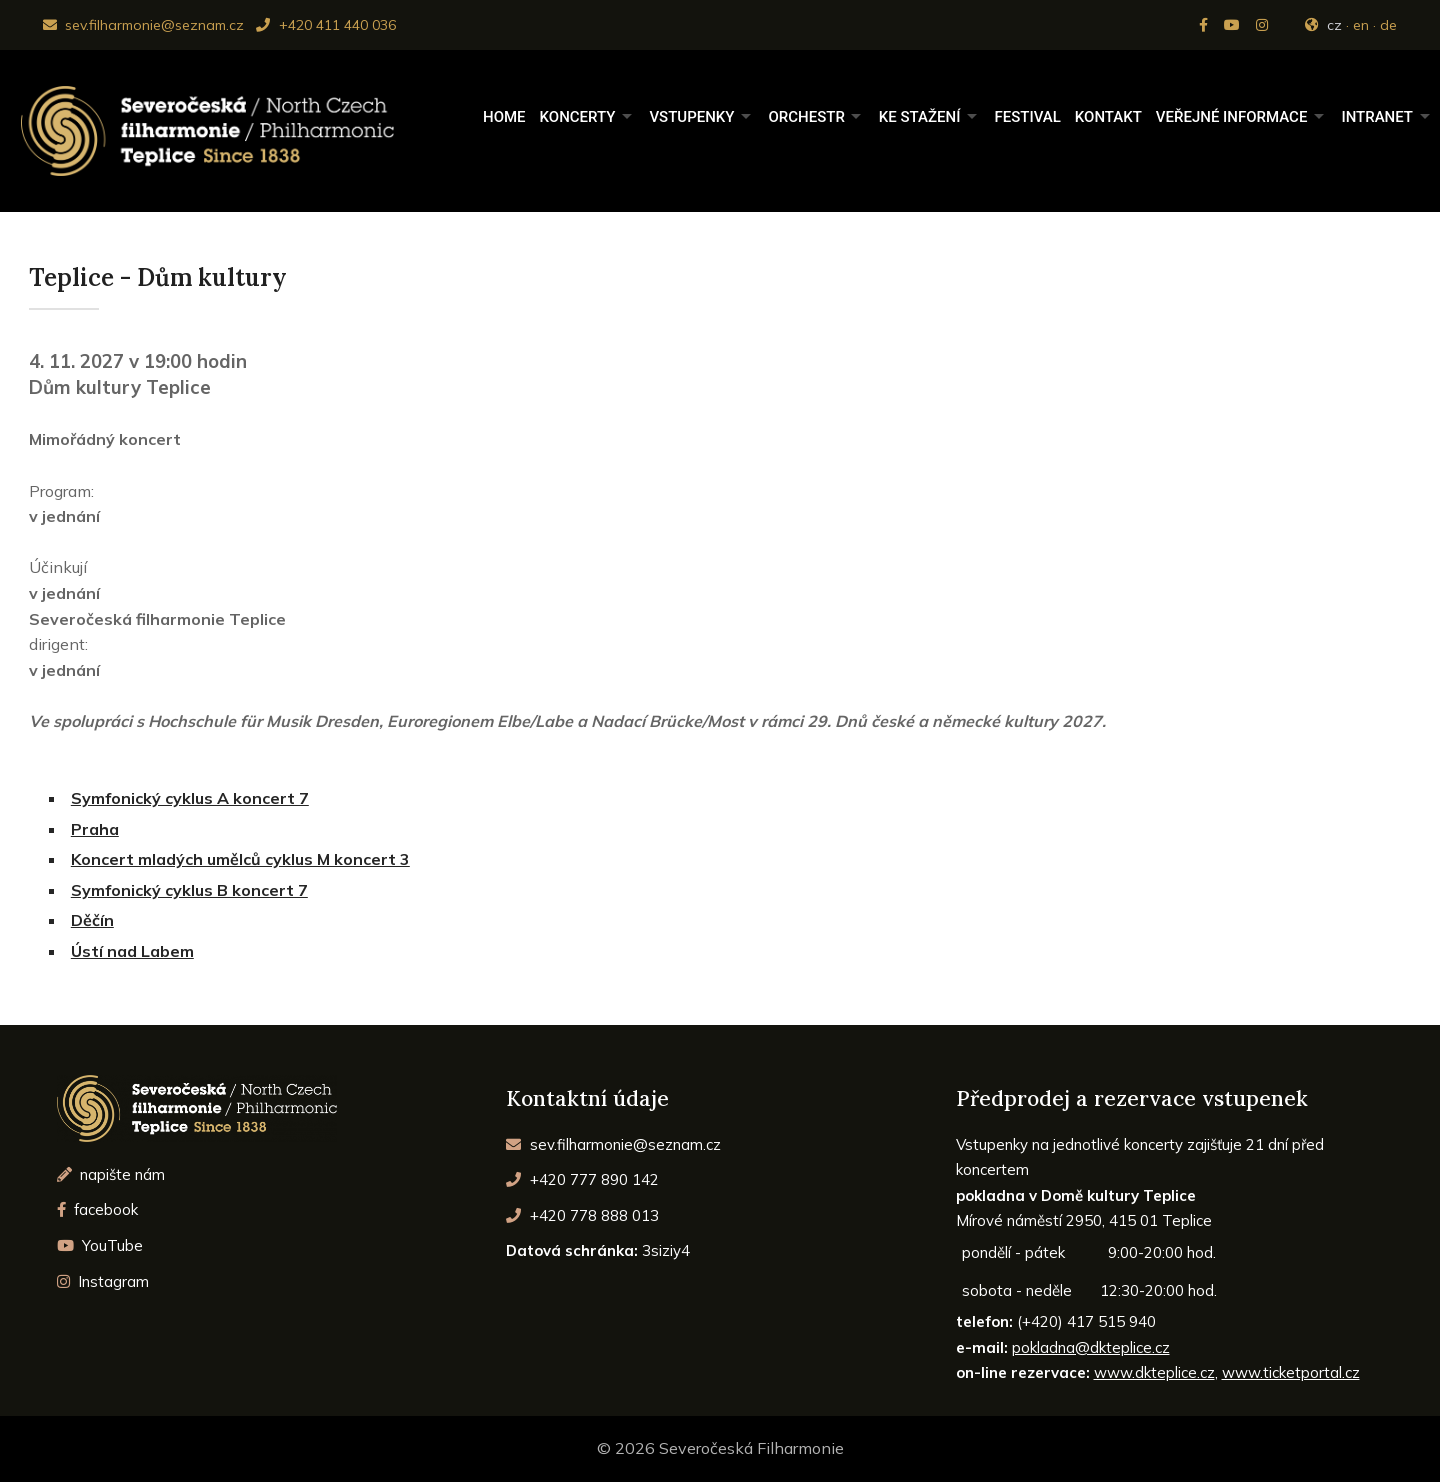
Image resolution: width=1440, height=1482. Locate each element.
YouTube (100, 1245)
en (1361, 25)
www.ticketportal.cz (1291, 1372)
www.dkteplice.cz (1154, 1372)
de (1388, 25)
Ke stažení (920, 117)
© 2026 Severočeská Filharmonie (720, 1448)
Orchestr (806, 117)
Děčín (92, 920)
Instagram (103, 1281)
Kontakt (1108, 117)
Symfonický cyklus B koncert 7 (189, 890)
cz (1334, 25)
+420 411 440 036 (325, 25)
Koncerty (578, 117)
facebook (98, 1209)
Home (504, 117)
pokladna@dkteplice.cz (1091, 1347)
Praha (95, 829)
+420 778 (582, 1215)
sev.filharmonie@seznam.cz (143, 25)
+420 (582, 1179)
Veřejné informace (1232, 117)
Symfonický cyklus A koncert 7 (190, 798)
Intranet (1377, 117)
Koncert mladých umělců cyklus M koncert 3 (240, 859)
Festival (1027, 117)
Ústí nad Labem (132, 951)
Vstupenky (691, 117)
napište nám (111, 1174)
